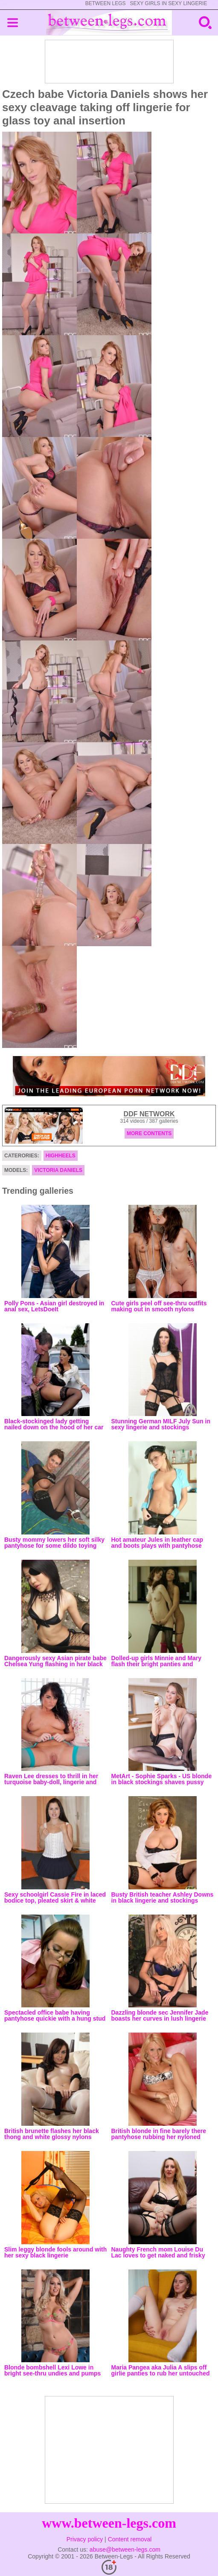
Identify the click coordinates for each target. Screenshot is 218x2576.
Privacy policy (85, 2539)
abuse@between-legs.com (125, 2549)
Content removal (130, 2539)
